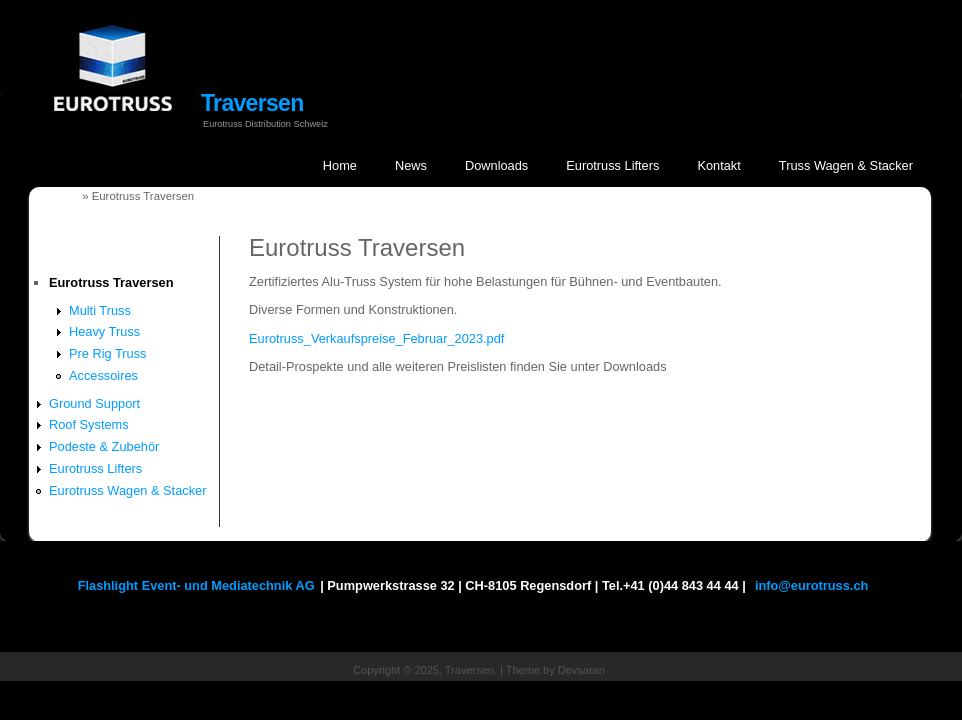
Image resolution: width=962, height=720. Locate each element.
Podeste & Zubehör (104, 446)
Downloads (496, 165)
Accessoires (103, 375)
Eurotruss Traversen (111, 282)
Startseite (53, 196)
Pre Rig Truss (108, 353)
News (411, 165)
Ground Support (94, 403)
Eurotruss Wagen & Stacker (127, 490)
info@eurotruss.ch (811, 585)
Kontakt (718, 165)
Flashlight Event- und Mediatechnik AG (196, 585)
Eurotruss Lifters (612, 165)
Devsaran (581, 670)
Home (340, 165)
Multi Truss (100, 310)
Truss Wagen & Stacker (846, 165)
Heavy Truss (104, 331)
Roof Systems (89, 424)
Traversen (252, 103)
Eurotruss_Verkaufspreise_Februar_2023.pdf (376, 338)
